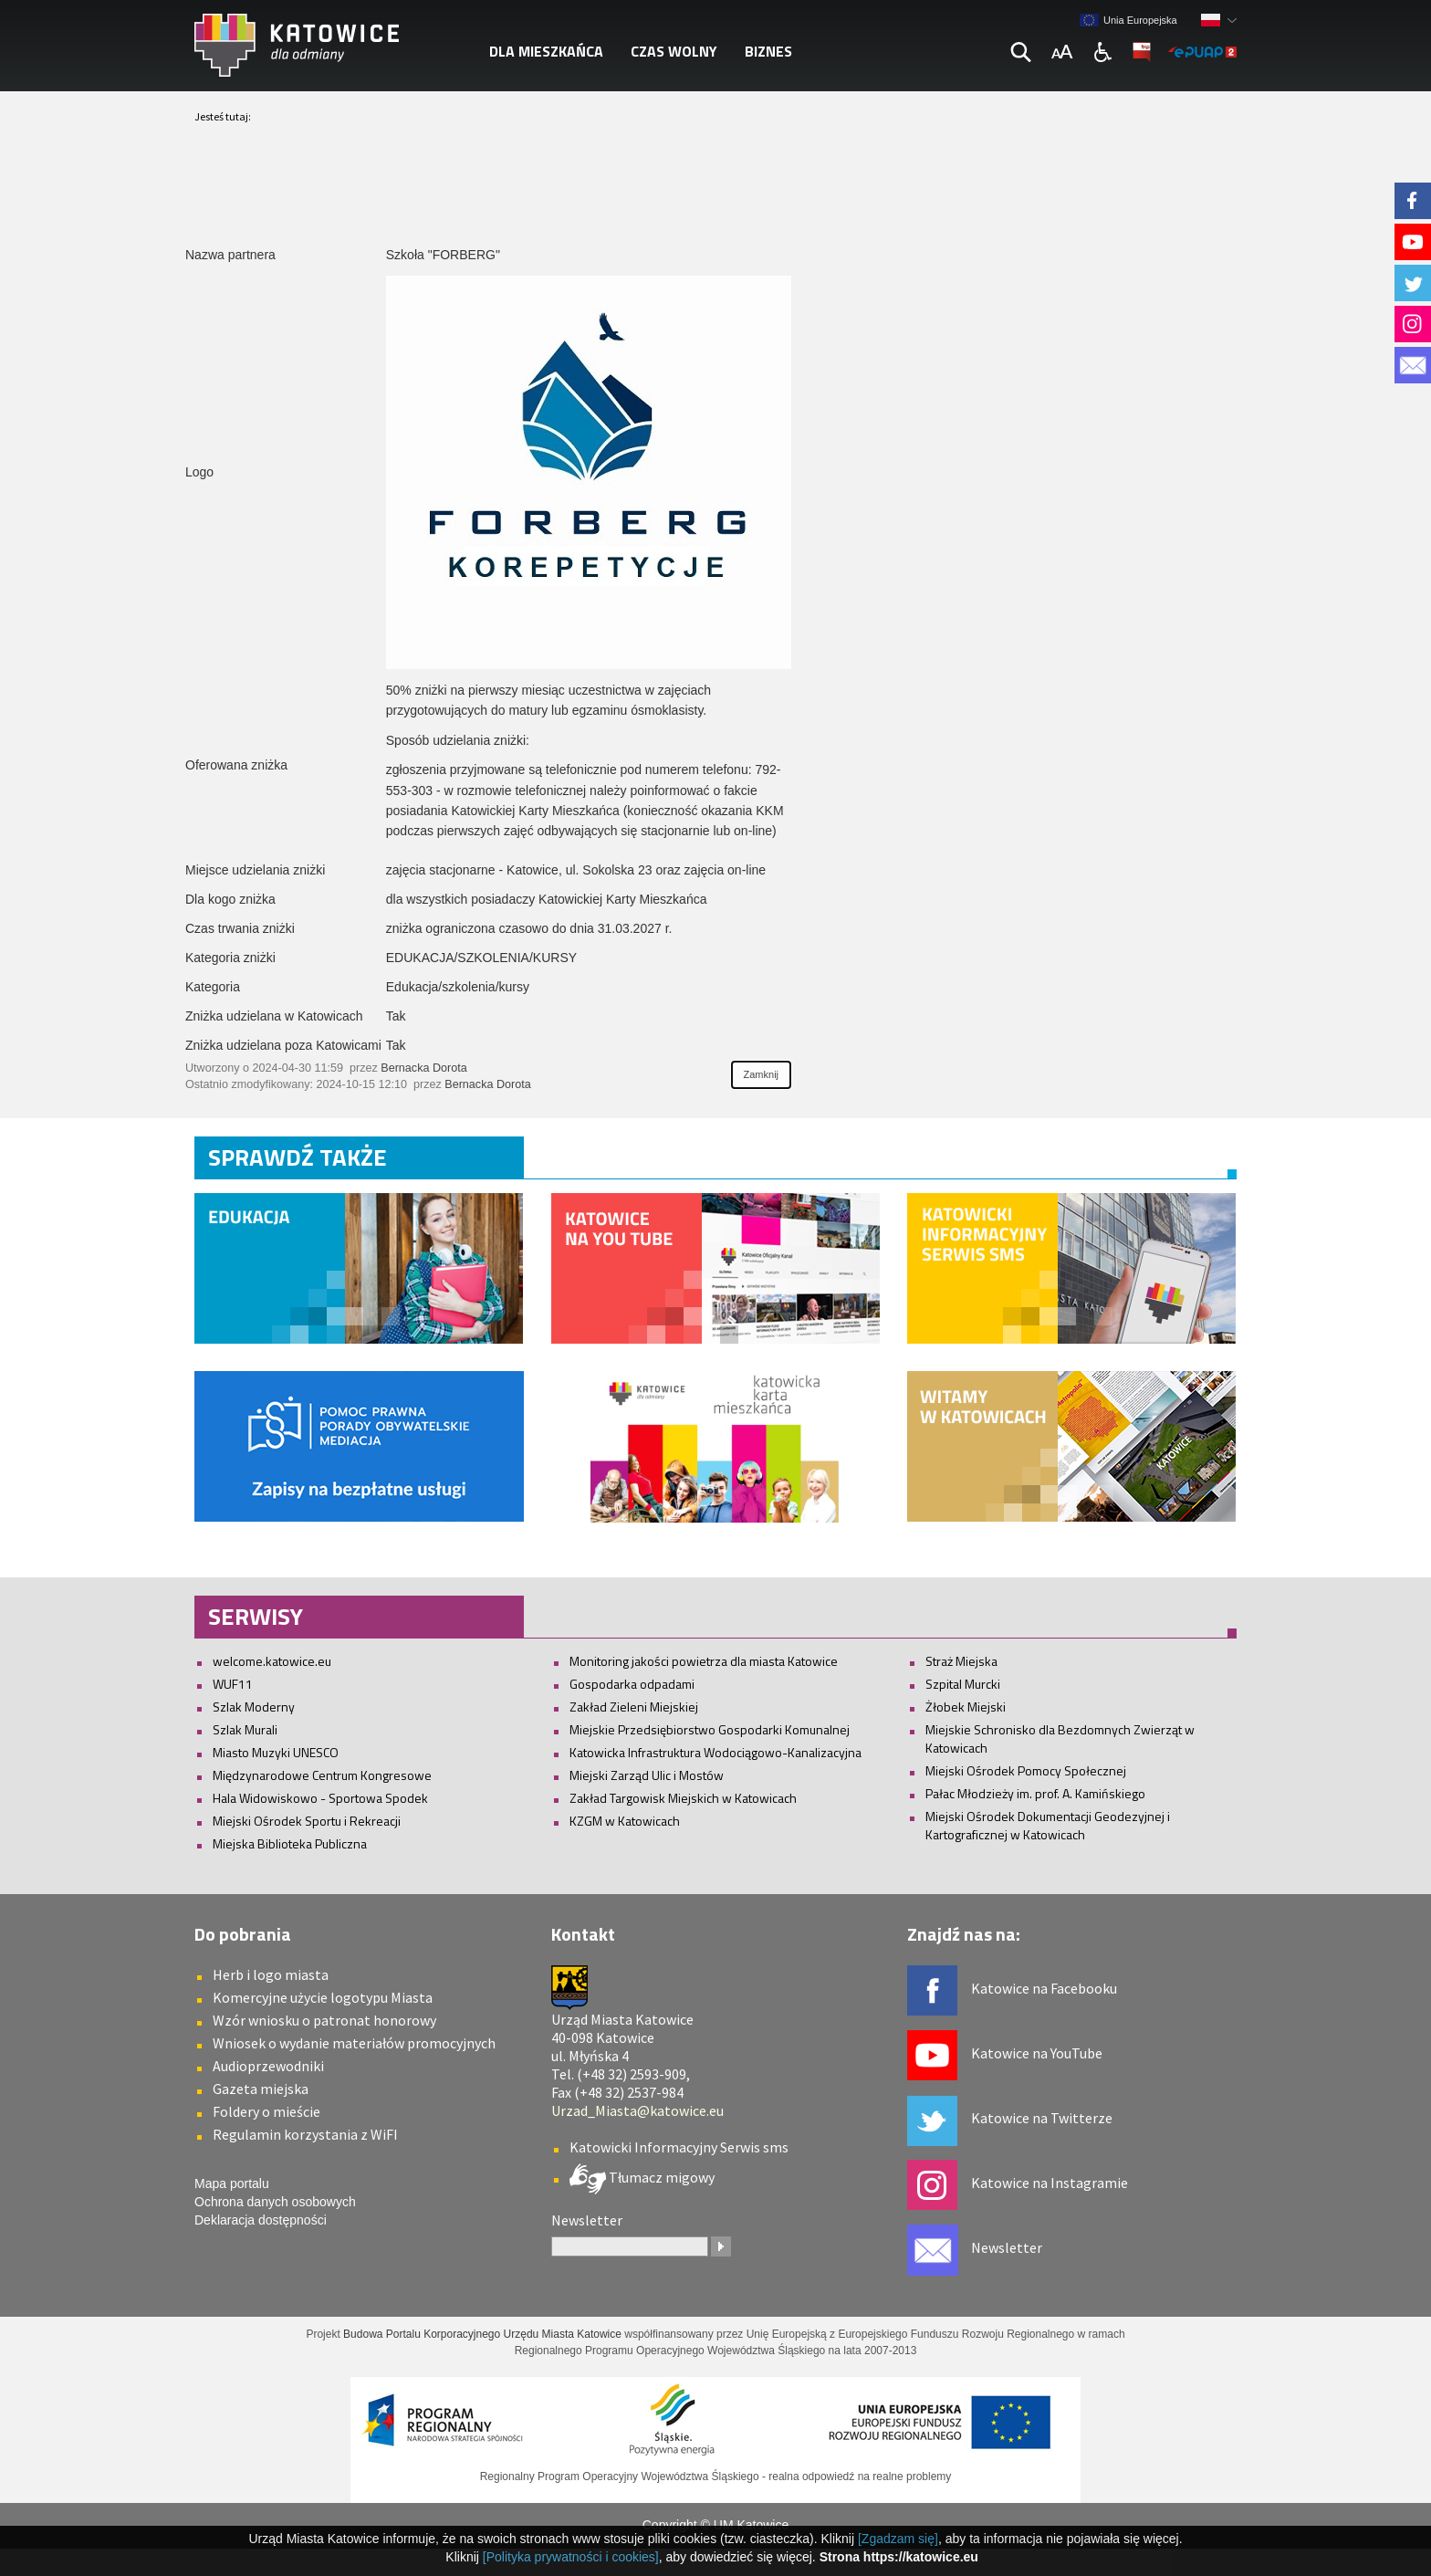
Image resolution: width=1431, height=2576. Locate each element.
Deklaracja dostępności (260, 2220)
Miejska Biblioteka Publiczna (290, 1843)
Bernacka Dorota (424, 1068)
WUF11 (233, 1683)
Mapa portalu (231, 2183)
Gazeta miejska (260, 2088)
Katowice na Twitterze (1041, 2118)
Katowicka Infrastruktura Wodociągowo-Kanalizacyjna (715, 1752)
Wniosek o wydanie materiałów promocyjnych (354, 2043)
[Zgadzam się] (898, 2538)
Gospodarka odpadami (632, 1683)
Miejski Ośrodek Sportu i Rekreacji (307, 1820)
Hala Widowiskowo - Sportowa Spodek (320, 1797)
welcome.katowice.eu (272, 1660)
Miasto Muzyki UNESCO (276, 1752)
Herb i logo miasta (271, 1974)
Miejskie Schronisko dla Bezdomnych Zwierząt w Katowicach (1060, 1738)
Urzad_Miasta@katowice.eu (637, 2110)
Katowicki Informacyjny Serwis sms (679, 2147)
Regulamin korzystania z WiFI (305, 2134)
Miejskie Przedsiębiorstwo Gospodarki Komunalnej (709, 1729)
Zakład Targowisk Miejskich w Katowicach (683, 1797)
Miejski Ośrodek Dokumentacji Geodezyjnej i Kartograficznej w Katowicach (1047, 1825)
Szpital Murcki (962, 1683)
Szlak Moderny (254, 1706)
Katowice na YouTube (1036, 2053)
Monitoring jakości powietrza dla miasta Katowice (703, 1660)
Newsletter (1006, 2247)
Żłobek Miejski (965, 1706)
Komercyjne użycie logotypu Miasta (323, 1997)
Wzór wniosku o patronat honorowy (324, 2020)
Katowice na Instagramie (1049, 2182)
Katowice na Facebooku (1044, 1988)
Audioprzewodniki (268, 2066)
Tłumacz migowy (660, 2177)
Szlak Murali (245, 1729)
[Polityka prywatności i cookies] (571, 2557)
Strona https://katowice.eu (899, 2557)
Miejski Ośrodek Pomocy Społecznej (1025, 1770)
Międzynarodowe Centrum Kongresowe (322, 1775)
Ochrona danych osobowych (275, 2201)
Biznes (768, 51)
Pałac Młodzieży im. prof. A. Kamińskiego (1035, 1793)
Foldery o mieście (266, 2111)
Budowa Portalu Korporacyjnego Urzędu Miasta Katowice (482, 2334)
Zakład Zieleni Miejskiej (633, 1706)
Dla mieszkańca (546, 51)
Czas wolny (674, 51)
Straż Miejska (961, 1660)
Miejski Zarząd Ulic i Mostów (646, 1775)
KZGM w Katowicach (624, 1820)
